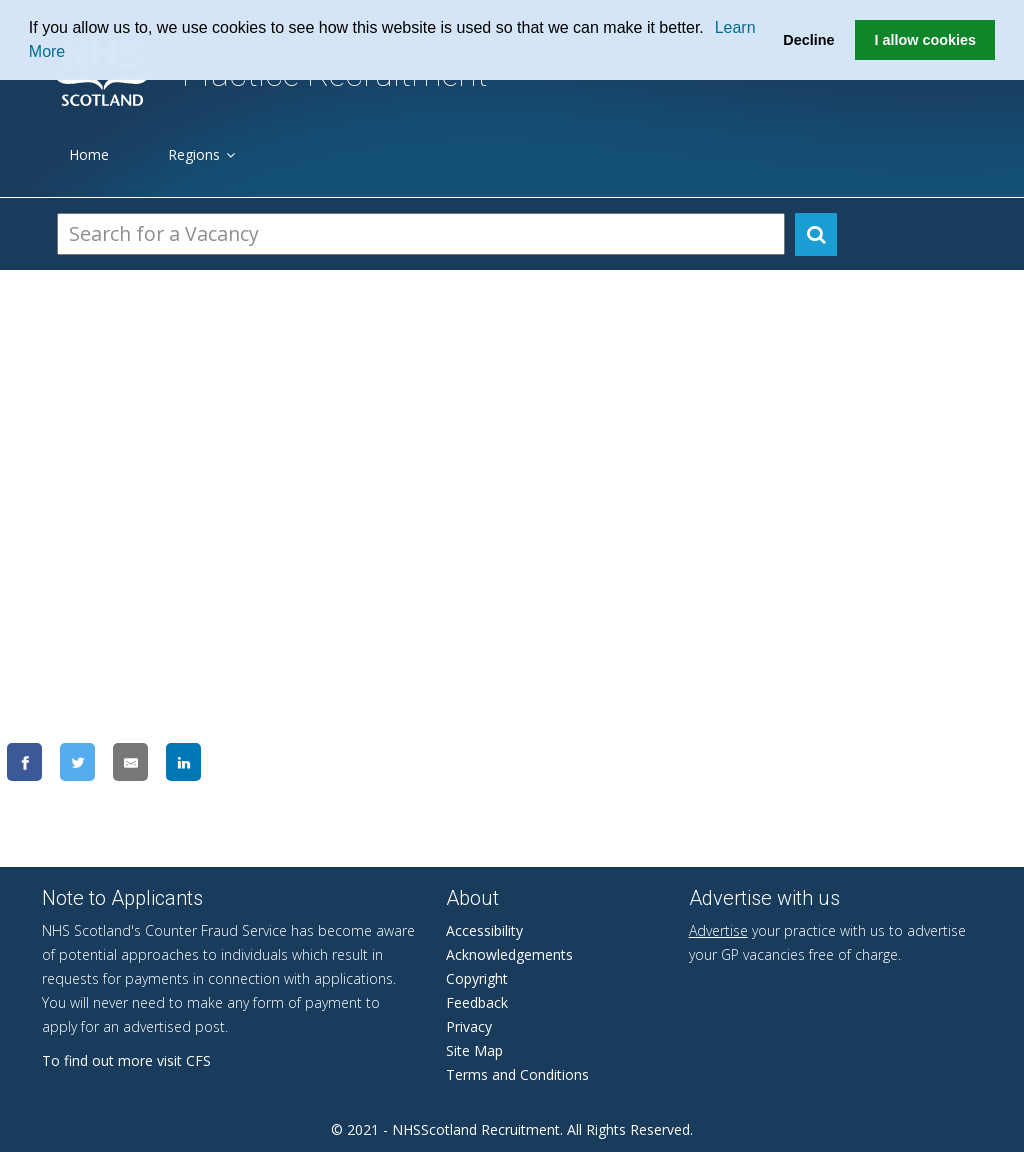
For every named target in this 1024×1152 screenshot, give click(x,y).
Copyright (477, 978)
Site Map (474, 1050)
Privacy (469, 1026)
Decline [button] (808, 40)
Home (89, 154)
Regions (201, 154)
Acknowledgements (509, 954)
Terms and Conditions (517, 1074)
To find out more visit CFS (126, 1060)
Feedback (477, 1002)
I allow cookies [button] (925, 40)
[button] (711, 30)
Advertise (718, 930)
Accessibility (484, 930)
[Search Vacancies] (421, 234)
